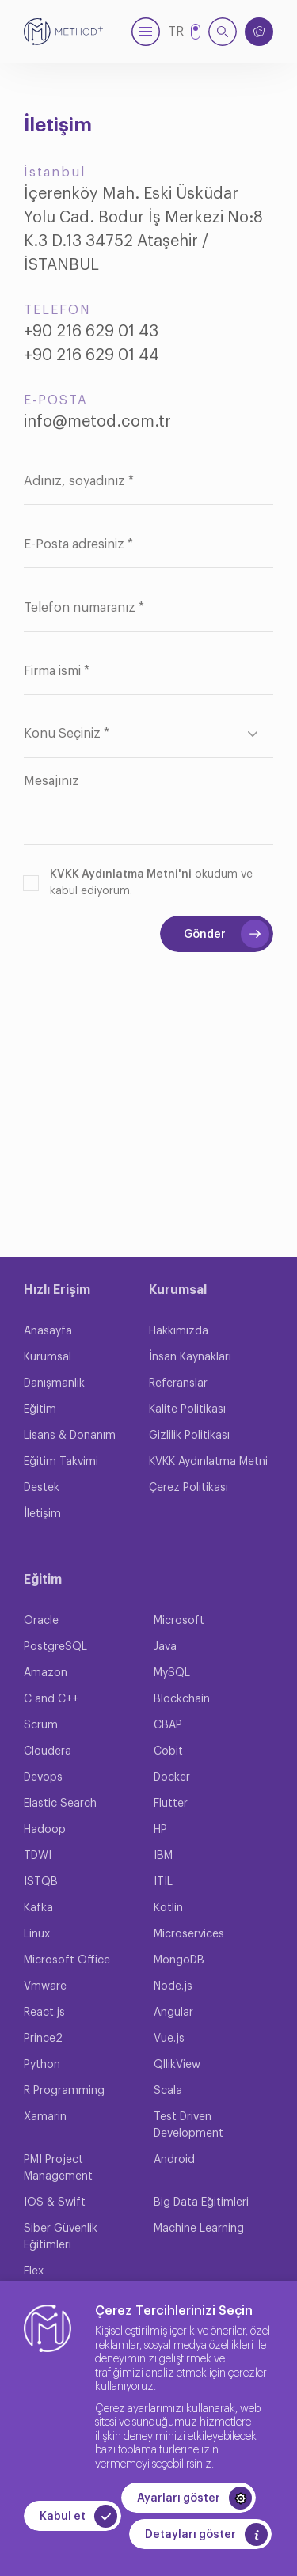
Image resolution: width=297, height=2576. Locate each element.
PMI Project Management (58, 2168)
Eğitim (40, 1409)
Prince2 (43, 2038)
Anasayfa (48, 1331)
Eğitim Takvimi (61, 1461)
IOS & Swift (55, 2202)
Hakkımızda (178, 1331)
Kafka (38, 1908)
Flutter (171, 1803)
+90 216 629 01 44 (91, 355)
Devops (43, 1777)
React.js (44, 2012)
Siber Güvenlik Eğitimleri (60, 2237)
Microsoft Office (67, 1960)
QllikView (177, 2064)
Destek (41, 1487)
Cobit (168, 1751)
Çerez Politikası (188, 1487)
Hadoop (45, 1829)
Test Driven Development (188, 2125)
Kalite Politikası (187, 1409)
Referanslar (178, 1383)
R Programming (64, 2090)
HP (160, 1829)
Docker (172, 1777)
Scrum (41, 1725)
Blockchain (182, 1699)
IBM (163, 1855)
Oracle (41, 1620)
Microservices (189, 1934)
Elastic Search (60, 1803)
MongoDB (179, 1960)
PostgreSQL (55, 1646)
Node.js (173, 1986)
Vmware (45, 1986)
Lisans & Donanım (70, 1435)
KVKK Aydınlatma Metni (208, 1461)
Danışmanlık (54, 1383)
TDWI (37, 1855)
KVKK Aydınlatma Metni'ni (121, 874)
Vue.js (169, 2038)
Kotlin (168, 1908)
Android (174, 2159)
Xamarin (45, 2117)
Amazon (45, 1673)
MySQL (172, 1673)
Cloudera (47, 1751)
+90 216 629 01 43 (91, 332)
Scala (168, 2090)
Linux (37, 1934)
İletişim (42, 1513)
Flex (34, 2271)
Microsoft (179, 1620)
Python (42, 2064)
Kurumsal (47, 1357)
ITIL (163, 1881)
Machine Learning (199, 2228)
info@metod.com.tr (97, 422)
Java (165, 1646)
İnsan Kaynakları (190, 1357)
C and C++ (51, 1699)
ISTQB (41, 1881)
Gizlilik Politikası (189, 1435)
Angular (173, 2012)
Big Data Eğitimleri (201, 2202)
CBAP (168, 1725)
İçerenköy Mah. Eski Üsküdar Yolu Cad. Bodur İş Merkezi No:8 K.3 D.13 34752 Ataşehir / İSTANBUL (143, 229)
